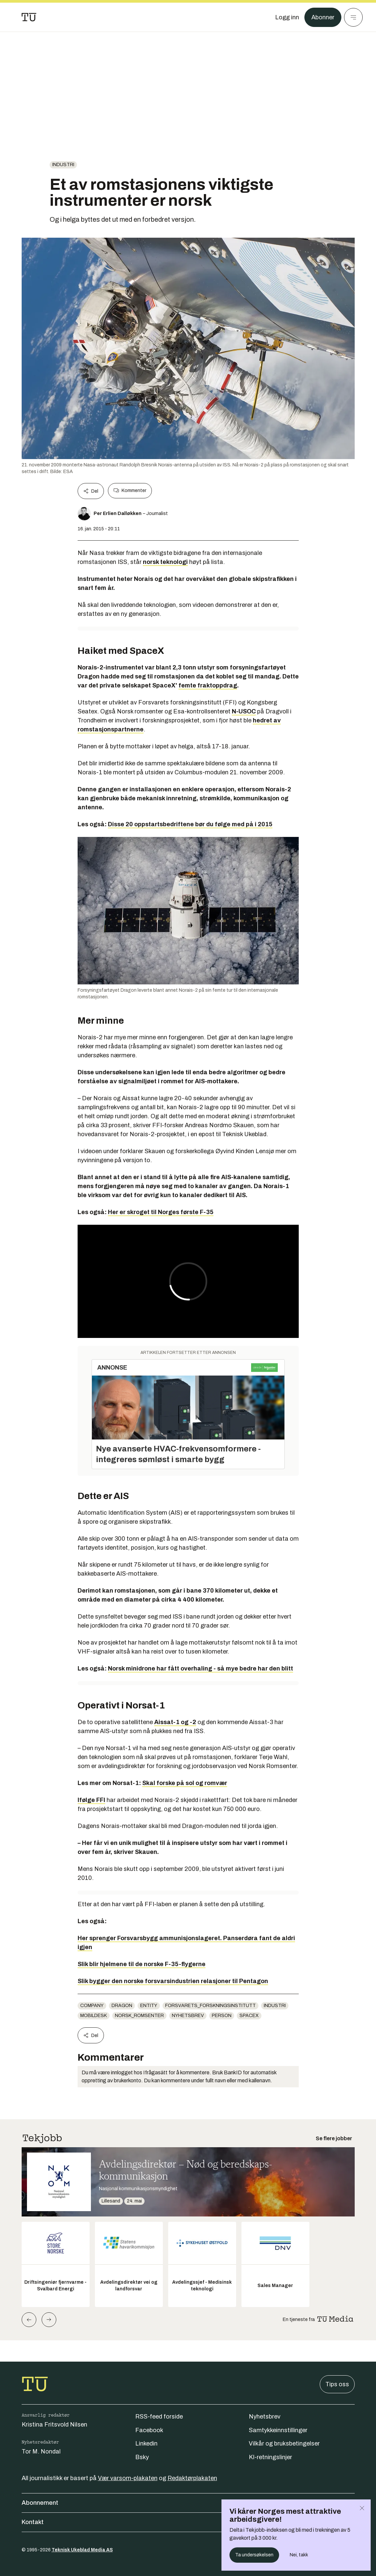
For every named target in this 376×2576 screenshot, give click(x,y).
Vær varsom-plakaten (128, 2478)
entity (148, 2005)
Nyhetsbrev (188, 2015)
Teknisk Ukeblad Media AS (82, 2549)
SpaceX (249, 2015)
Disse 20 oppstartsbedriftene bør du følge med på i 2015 (190, 824)
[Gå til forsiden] (29, 17)
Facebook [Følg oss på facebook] (149, 2430)
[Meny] (353, 17)
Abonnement (188, 2502)
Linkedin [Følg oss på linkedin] (146, 2443)
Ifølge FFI (91, 1800)
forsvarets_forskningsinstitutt (210, 2005)
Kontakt (188, 2522)
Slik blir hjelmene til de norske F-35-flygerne (141, 1964)
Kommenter (130, 490)
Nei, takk (299, 2554)
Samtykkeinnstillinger (278, 2430)
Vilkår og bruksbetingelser (284, 2443)
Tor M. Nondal (41, 2451)
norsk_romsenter (139, 2015)
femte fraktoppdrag (208, 685)
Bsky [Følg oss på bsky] (142, 2457)
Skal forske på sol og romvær (184, 1783)
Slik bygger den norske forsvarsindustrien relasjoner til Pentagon (173, 1981)
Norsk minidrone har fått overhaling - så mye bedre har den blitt (200, 1668)
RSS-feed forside (159, 2416)
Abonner (322, 17)
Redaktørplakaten (192, 2478)
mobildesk (93, 2015)
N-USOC (244, 711)
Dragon (122, 2005)
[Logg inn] (287, 17)
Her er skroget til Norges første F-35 (160, 1212)
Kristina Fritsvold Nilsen (54, 2424)
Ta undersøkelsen (254, 2554)
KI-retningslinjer (270, 2457)
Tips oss (337, 2384)
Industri (63, 164)
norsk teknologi (165, 562)
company (92, 2005)
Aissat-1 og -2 (175, 1722)
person (221, 2015)
